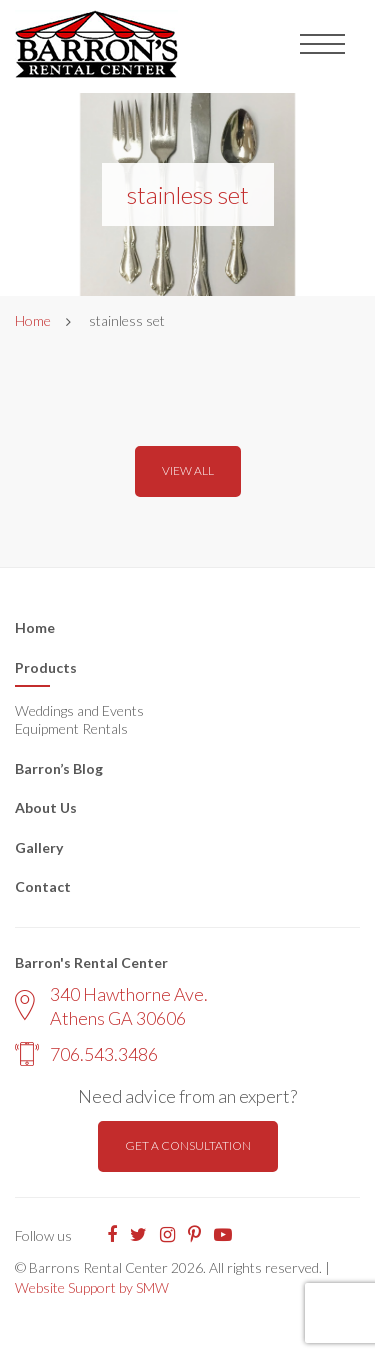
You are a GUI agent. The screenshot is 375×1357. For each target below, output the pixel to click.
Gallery (39, 847)
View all (188, 470)
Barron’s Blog (59, 768)
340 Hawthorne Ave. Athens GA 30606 (111, 1005)
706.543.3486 (86, 1054)
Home (33, 320)
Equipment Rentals (71, 728)
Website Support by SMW (92, 1287)
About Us (46, 807)
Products (46, 667)
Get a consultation (188, 1145)
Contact (43, 886)
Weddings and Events (79, 710)
